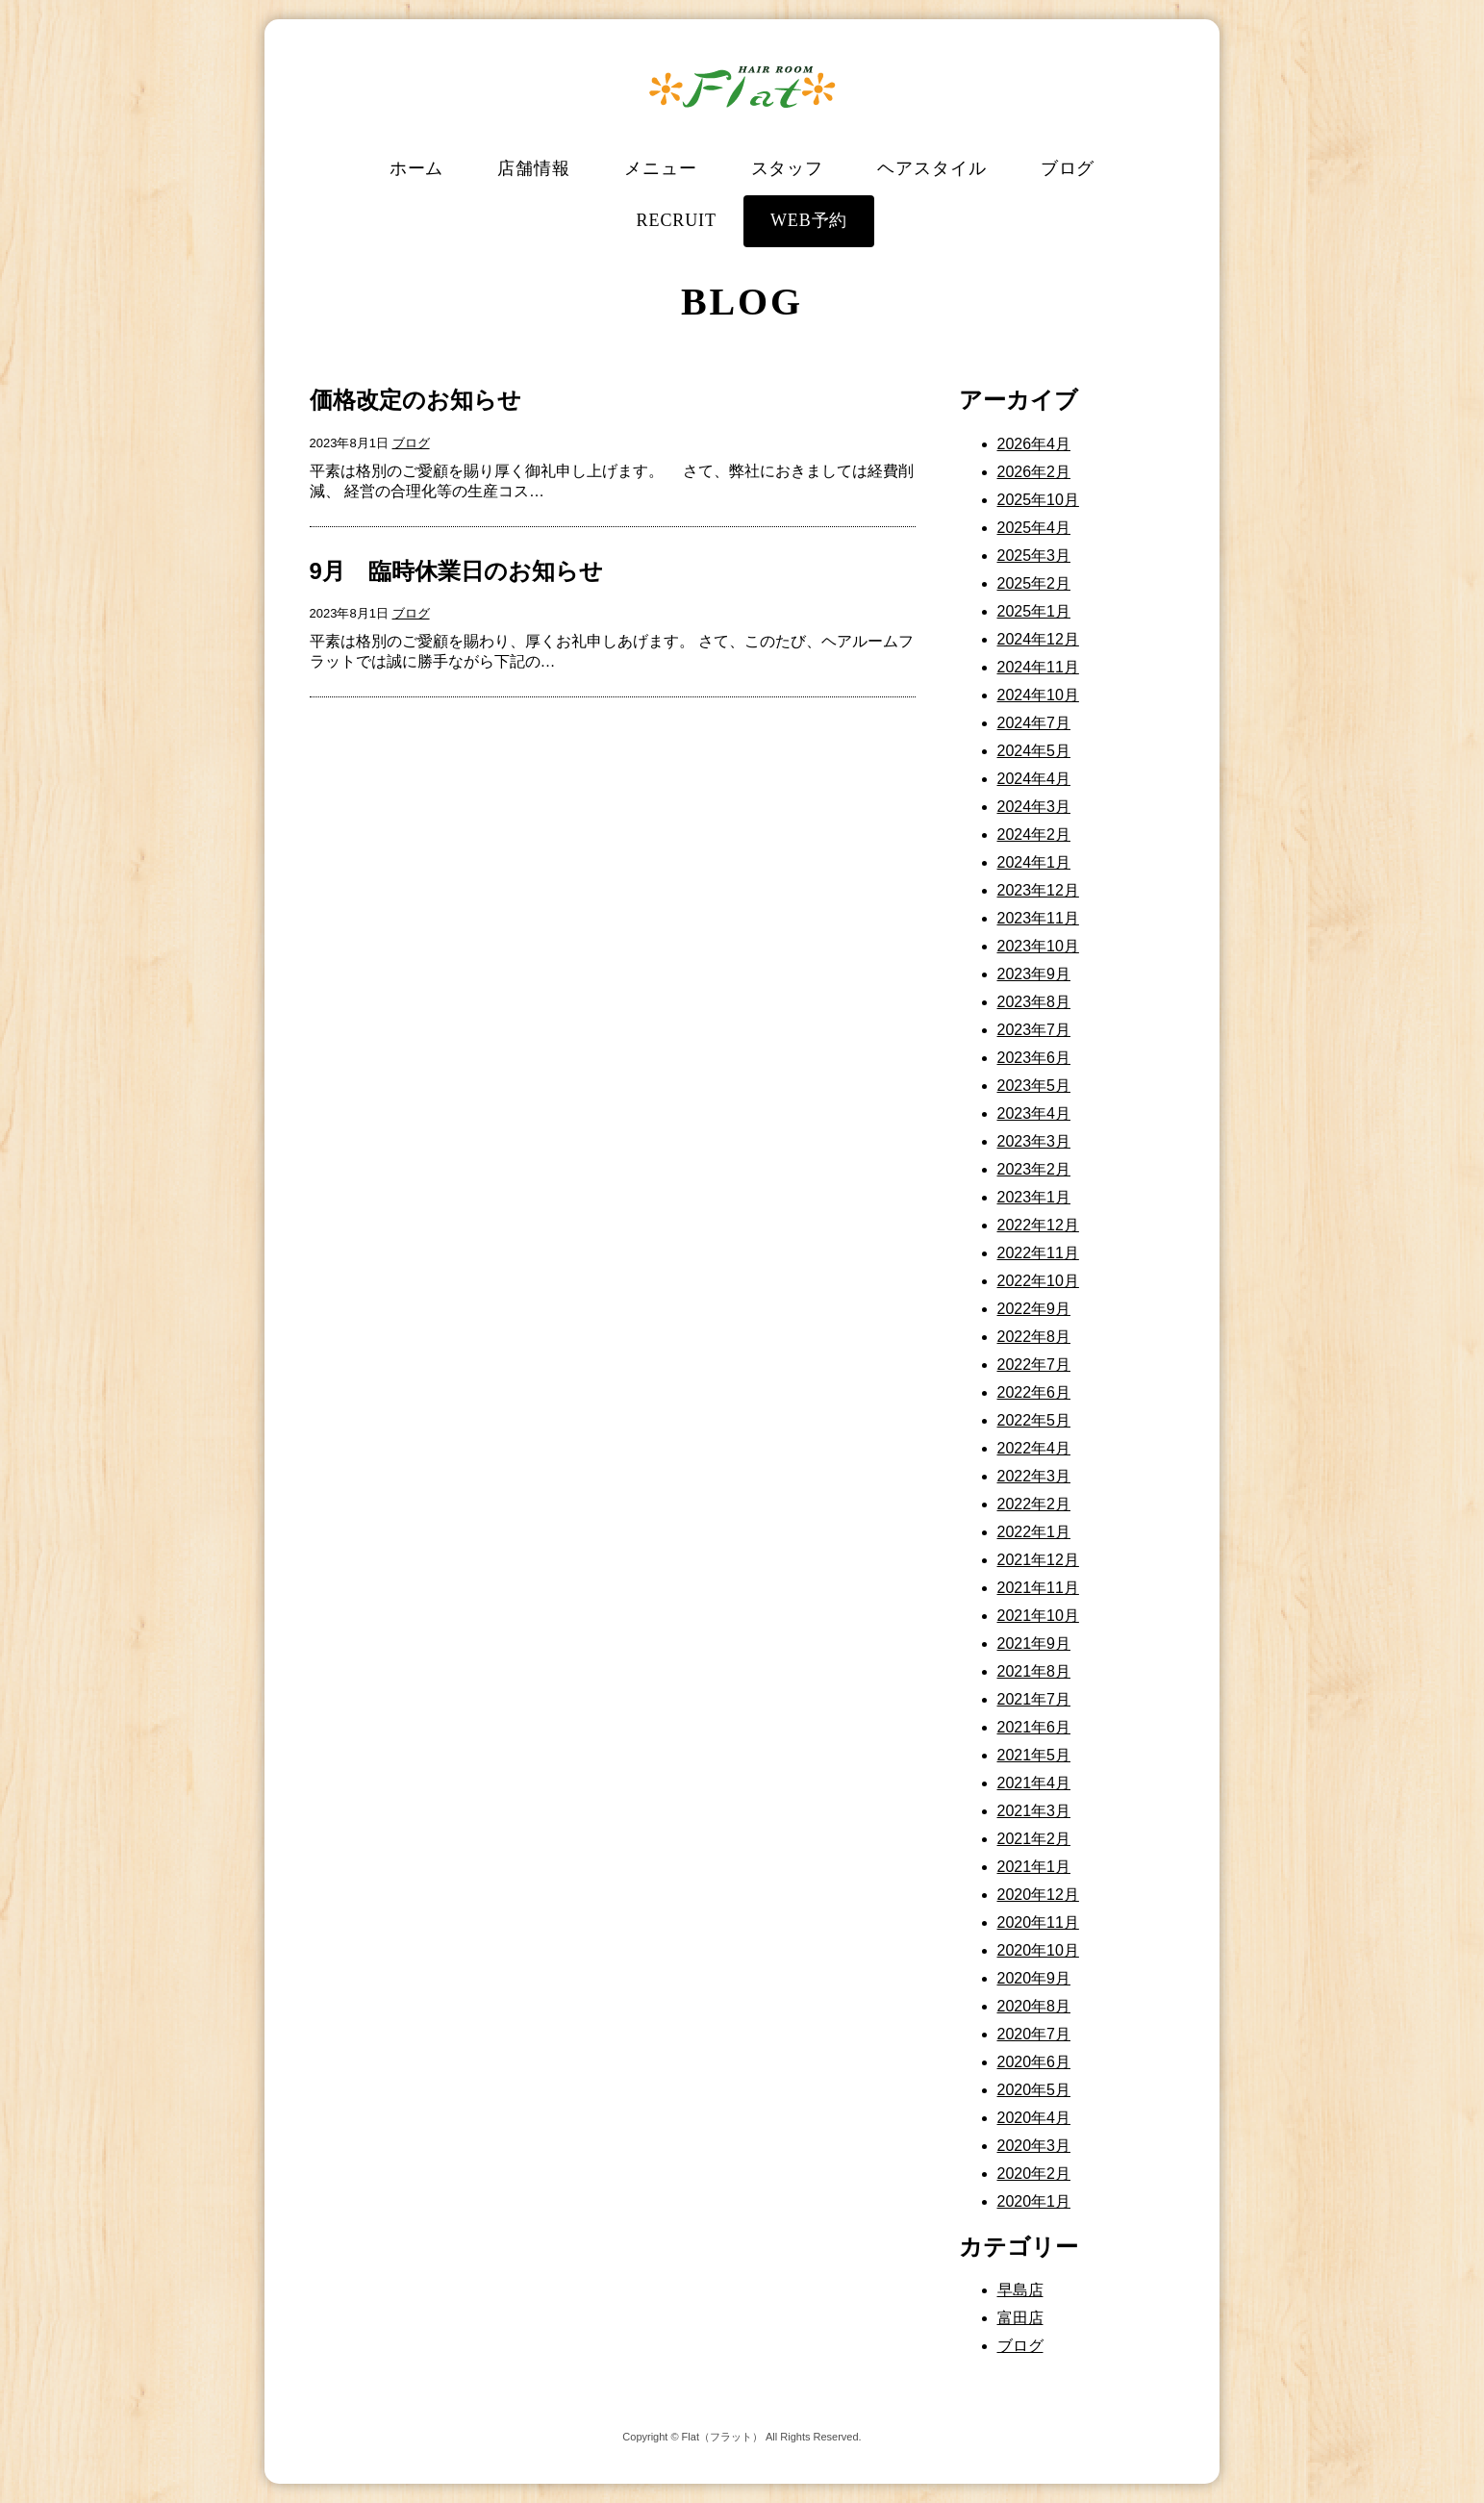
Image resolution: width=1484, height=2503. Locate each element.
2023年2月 (1034, 1169)
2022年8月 (1034, 1336)
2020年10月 (1038, 1950)
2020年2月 (1034, 2173)
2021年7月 (1034, 1699)
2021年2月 (1034, 1839)
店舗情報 (533, 168)
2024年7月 (1034, 723)
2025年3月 (1034, 555)
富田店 (1020, 2318)
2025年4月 (1034, 527)
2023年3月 (1034, 1141)
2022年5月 (1034, 1420)
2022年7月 (1034, 1364)
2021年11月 (1038, 1588)
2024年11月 (1038, 667)
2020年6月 (1034, 2062)
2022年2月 (1034, 1504)
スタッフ (787, 168)
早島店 (1020, 2290)
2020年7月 (1034, 2034)
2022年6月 (1034, 1392)
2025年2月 (1034, 583)
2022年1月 (1034, 1532)
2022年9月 (1034, 1309)
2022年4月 (1034, 1448)
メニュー (660, 168)
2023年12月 (1038, 890)
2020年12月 (1038, 1894)
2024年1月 (1034, 862)
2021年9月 (1034, 1643)
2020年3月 (1034, 2145)
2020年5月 (1034, 2090)
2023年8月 (1034, 1002)
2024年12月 (1038, 639)
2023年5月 (1034, 1085)
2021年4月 (1034, 1783)
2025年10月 (1038, 500)
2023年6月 (1034, 1057)
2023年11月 (1038, 918)
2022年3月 (1034, 1476)
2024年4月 (1034, 779)
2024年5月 (1034, 751)
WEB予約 (809, 220)
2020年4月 (1034, 2118)
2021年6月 (1034, 1727)
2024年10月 (1038, 695)
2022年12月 (1038, 1225)
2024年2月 (1034, 834)
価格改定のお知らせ (415, 400)
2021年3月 (1034, 1811)
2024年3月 (1034, 806)
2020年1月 (1034, 2201)
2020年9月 (1034, 1978)
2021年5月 (1034, 1755)
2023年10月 (1038, 946)
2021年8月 (1034, 1671)
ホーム (417, 168)
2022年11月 (1038, 1253)
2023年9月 (1034, 974)
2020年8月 (1034, 2006)
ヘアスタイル (931, 168)
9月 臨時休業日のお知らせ (456, 571)
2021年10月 (1038, 1615)
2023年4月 (1034, 1113)
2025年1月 (1034, 611)
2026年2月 (1034, 472)
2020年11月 (1038, 1922)
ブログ (1068, 168)
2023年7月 (1034, 1030)
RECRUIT (677, 220)
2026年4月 (1034, 444)
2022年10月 (1038, 1281)
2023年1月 (1034, 1197)
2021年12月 (1038, 1560)
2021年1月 (1034, 1866)
